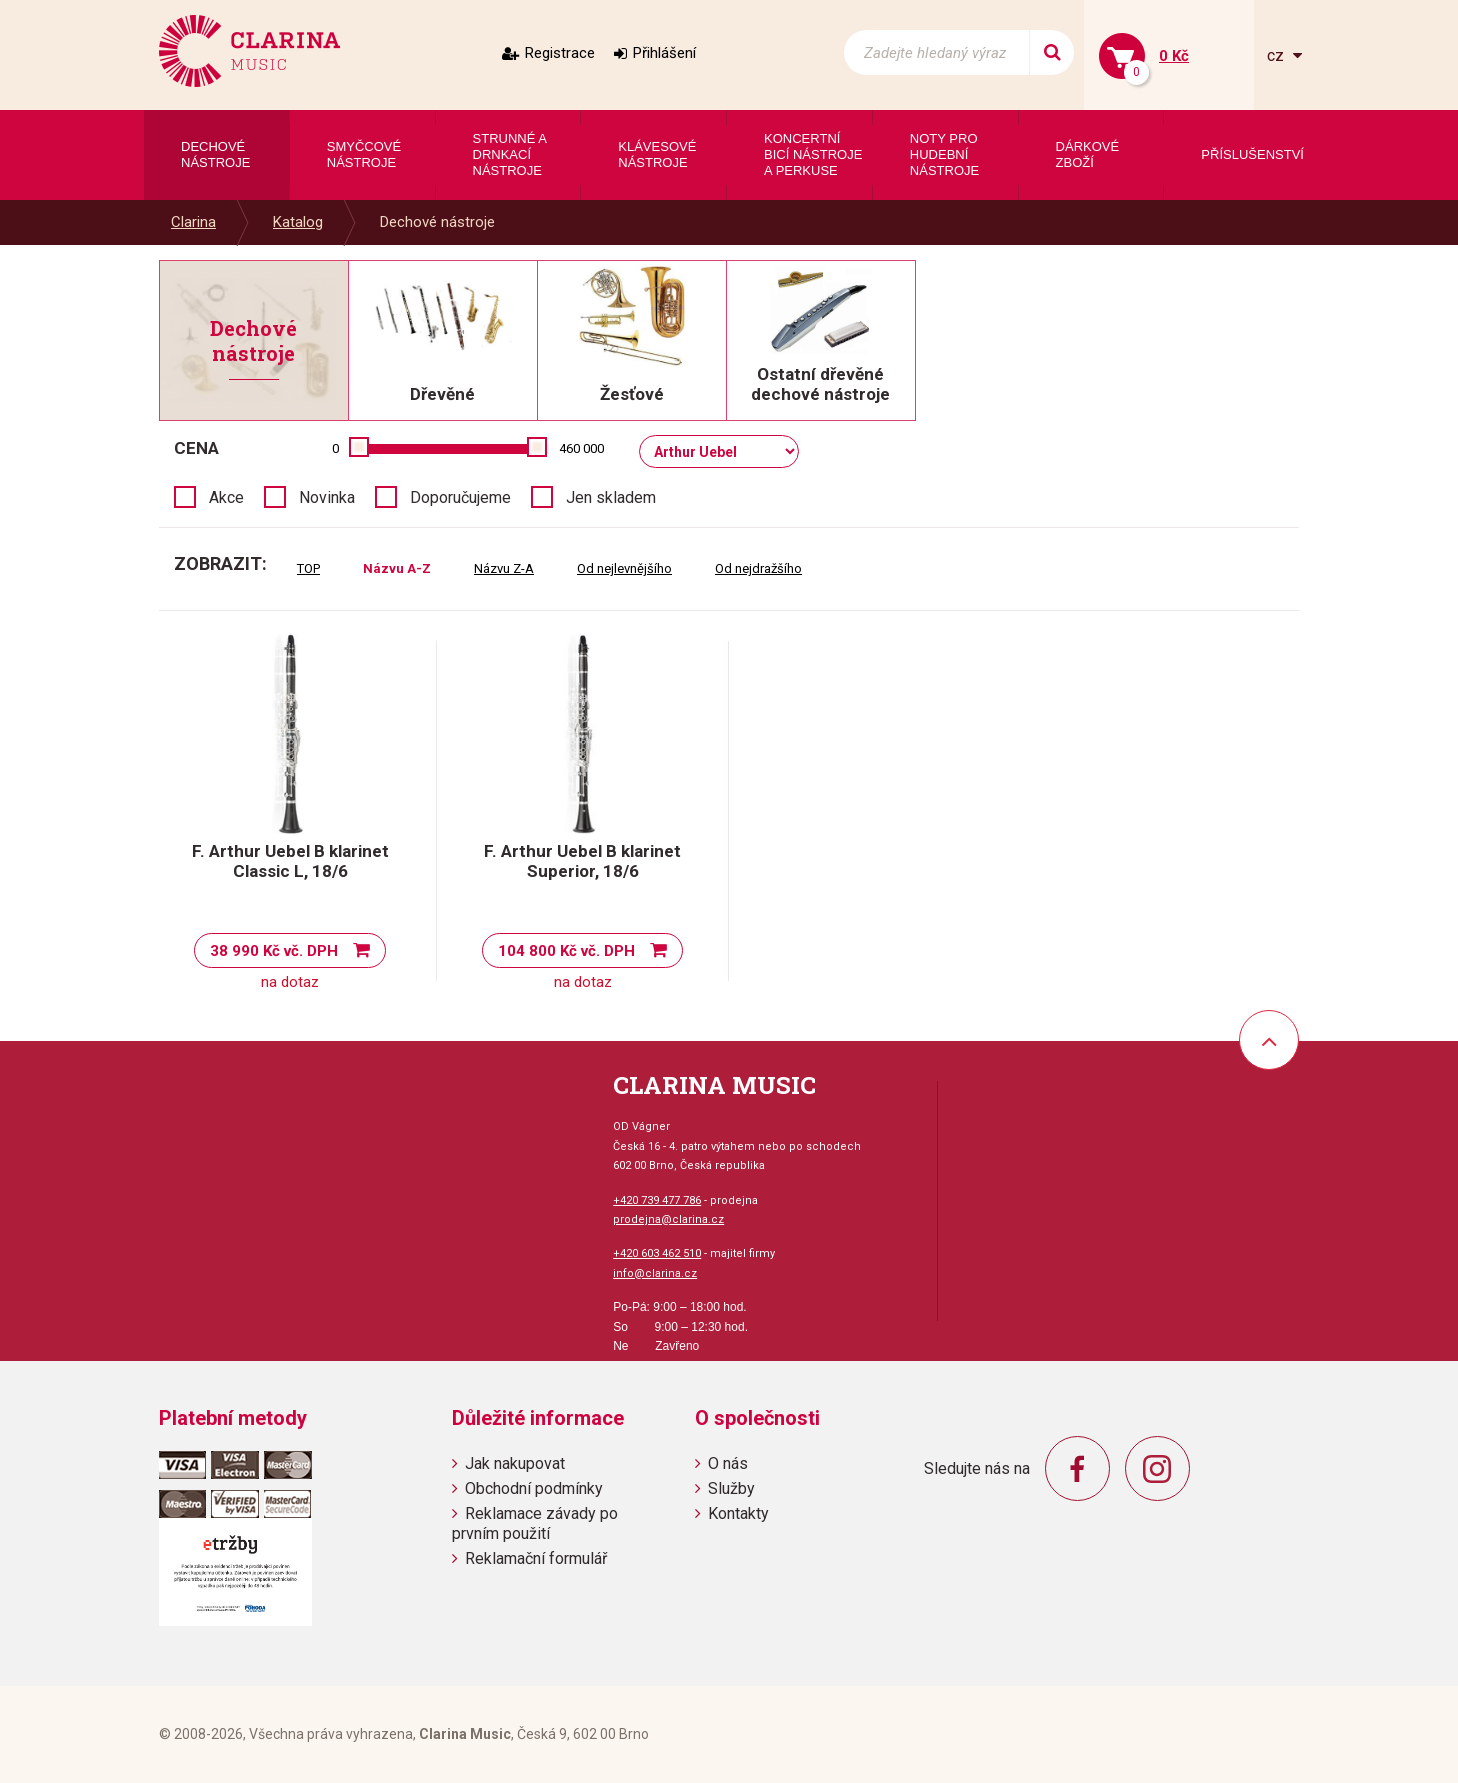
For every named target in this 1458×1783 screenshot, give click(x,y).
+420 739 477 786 (657, 1200)
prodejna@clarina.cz (668, 1219)
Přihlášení (664, 53)
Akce (226, 497)
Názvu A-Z (397, 568)
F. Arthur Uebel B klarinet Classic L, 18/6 (290, 861)
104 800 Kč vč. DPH (566, 951)
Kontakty (738, 1513)
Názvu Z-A (504, 568)
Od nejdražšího (758, 568)
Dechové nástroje (437, 222)
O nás (728, 1463)
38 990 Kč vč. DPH (274, 951)
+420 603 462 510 (657, 1253)
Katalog (298, 222)
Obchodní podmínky (534, 1488)
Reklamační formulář (536, 1558)
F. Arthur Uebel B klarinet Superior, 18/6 (582, 861)
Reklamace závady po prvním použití (535, 1523)
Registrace (560, 53)
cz (1277, 55)
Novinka (327, 497)
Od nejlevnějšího (624, 568)
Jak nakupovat (515, 1463)
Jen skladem (611, 497)
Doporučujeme (460, 497)
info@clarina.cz (655, 1273)
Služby (731, 1488)
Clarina (193, 222)
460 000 (581, 448)
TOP (308, 568)
